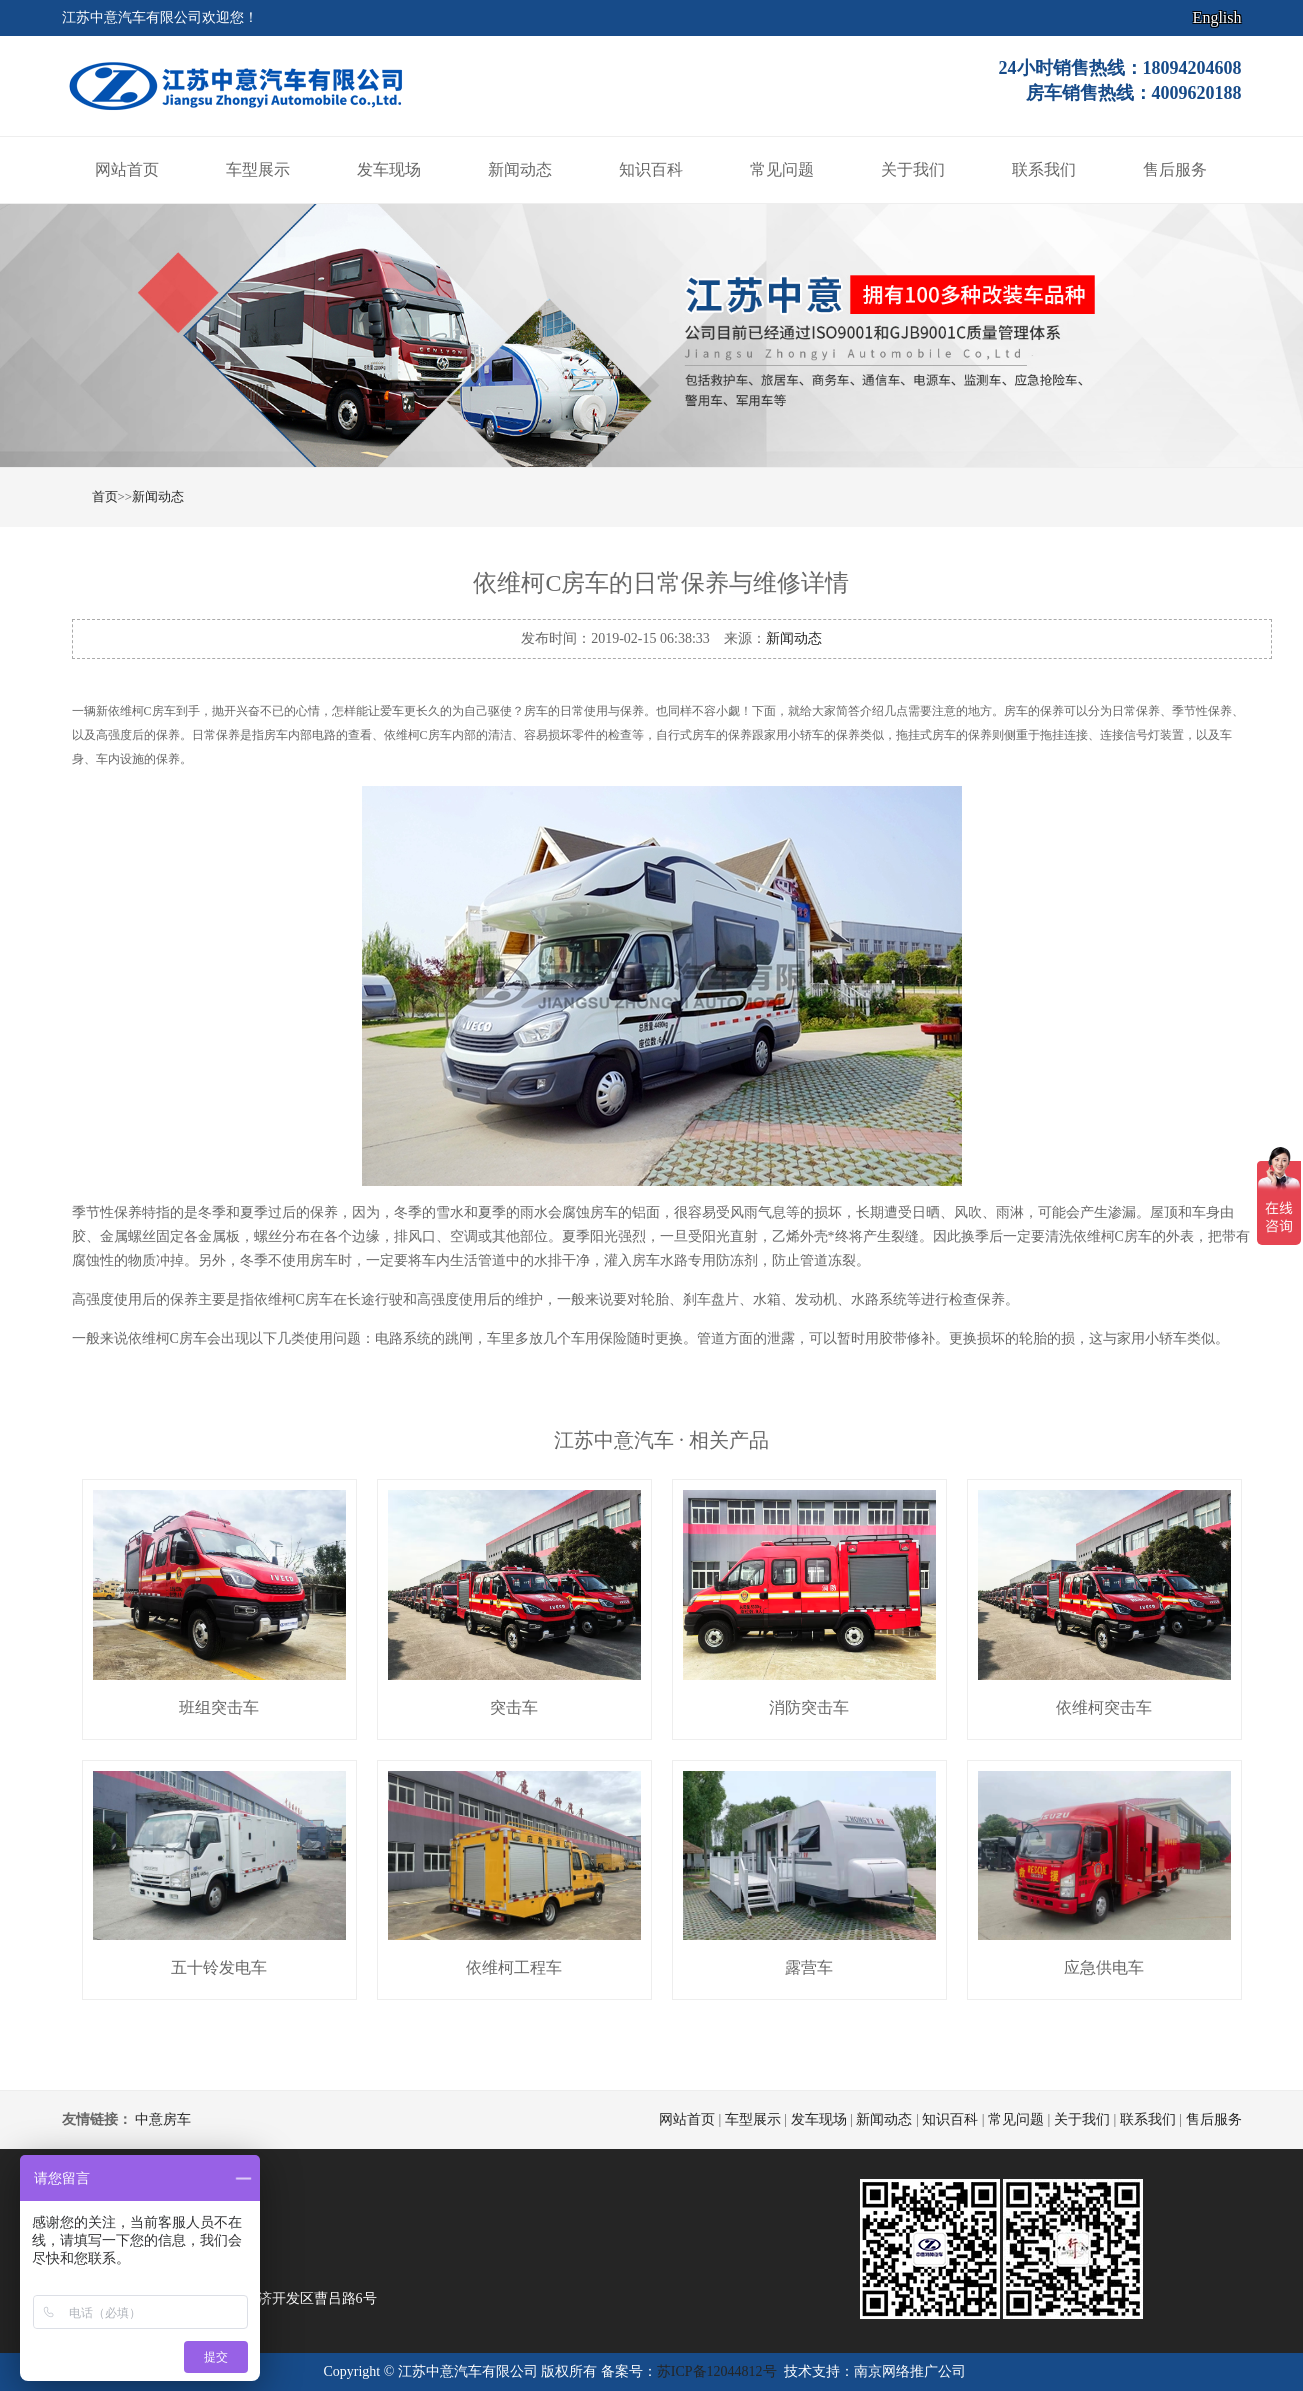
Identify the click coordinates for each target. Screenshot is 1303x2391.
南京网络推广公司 (910, 2371)
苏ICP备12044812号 (717, 2371)
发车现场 (389, 169)
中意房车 (163, 2119)
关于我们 (913, 169)
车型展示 (258, 169)
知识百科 (651, 169)
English (1217, 17)
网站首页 (127, 169)
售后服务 (1175, 169)
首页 (105, 496)
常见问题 (782, 169)
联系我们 (1044, 169)
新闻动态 (520, 169)
